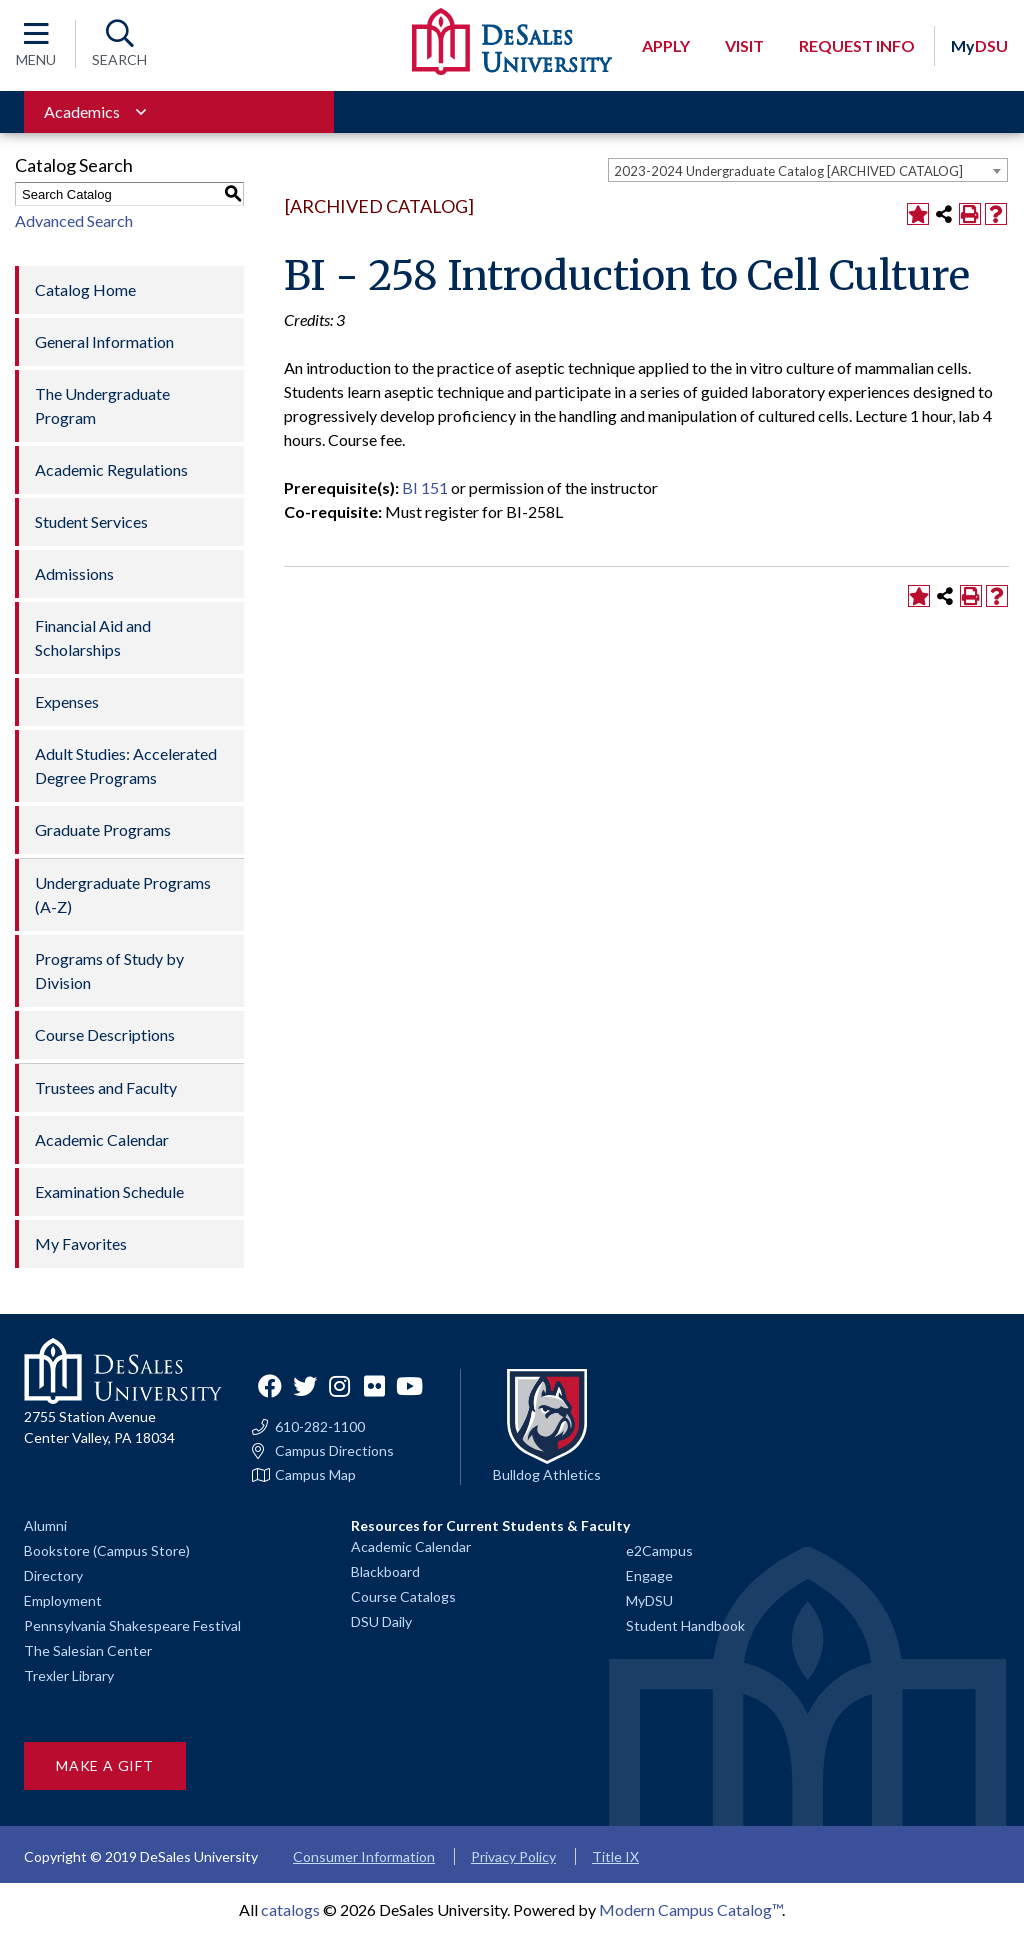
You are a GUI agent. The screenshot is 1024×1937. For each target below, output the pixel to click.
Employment (63, 1600)
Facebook (270, 1386)
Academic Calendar (102, 1139)
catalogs (290, 1909)
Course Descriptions (105, 1034)
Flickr (375, 1386)
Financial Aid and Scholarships (93, 637)
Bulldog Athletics (547, 1474)
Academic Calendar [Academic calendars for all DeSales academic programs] (411, 1546)
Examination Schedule (109, 1191)
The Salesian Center (88, 1650)
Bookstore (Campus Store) (107, 1550)
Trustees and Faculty (106, 1087)
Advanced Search (74, 220)
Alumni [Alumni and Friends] (45, 1525)
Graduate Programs (103, 829)
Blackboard (385, 1571)
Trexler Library (69, 1675)
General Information (104, 341)
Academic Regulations (111, 469)
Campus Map (315, 1475)
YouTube (410, 1386)
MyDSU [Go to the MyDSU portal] (649, 1600)
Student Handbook (685, 1625)
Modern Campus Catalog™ (690, 1909)
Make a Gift (105, 1765)
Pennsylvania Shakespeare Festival (132, 1625)
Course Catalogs (403, 1596)
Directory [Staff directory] (53, 1575)
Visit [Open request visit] (744, 45)
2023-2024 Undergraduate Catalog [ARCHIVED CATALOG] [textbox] (788, 171)
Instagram (340, 1386)
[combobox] (808, 170)
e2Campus (659, 1550)
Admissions (74, 573)
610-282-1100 (320, 1427)
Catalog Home (85, 289)
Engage (649, 1575)
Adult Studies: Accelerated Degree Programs (126, 765)
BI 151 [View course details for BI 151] (425, 487)
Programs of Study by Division (109, 970)
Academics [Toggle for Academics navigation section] (82, 111)
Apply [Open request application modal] (666, 45)
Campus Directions (334, 1451)
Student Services (91, 521)
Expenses (67, 701)
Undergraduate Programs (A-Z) (123, 894)
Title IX (615, 1856)
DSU (979, 45)
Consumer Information (364, 1856)
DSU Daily (381, 1621)
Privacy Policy (513, 1856)
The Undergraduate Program (102, 405)
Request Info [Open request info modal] (857, 45)
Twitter (305, 1386)
